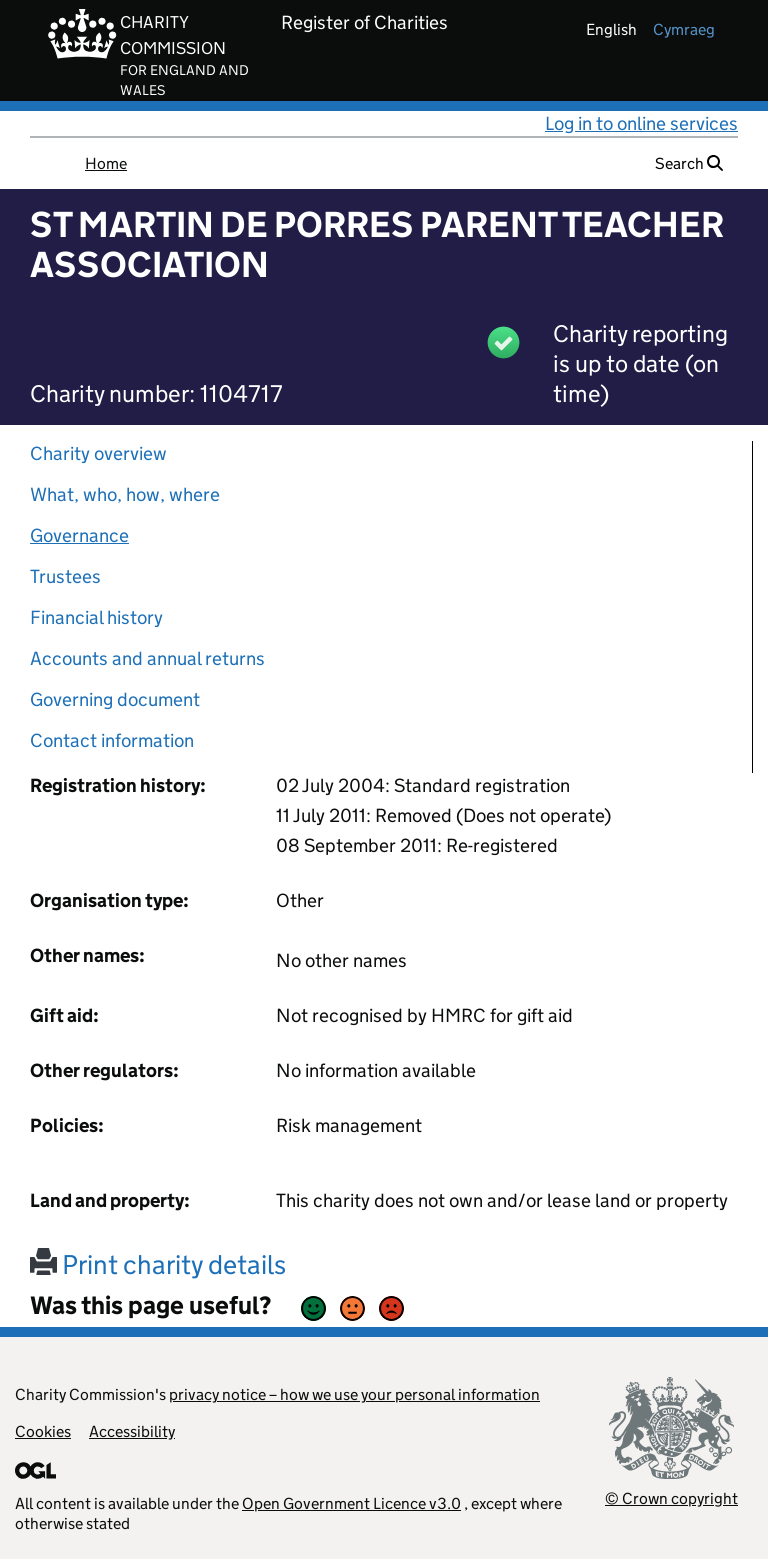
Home (106, 163)
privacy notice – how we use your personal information (354, 1394)
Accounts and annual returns (147, 658)
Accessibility (132, 1431)
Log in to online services (641, 123)
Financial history (96, 617)
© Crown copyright (671, 1498)
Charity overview (98, 453)
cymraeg (684, 29)
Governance (79, 535)
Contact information (112, 740)
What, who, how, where (125, 494)
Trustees (65, 576)
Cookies (43, 1431)
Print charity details (158, 1264)
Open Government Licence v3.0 (351, 1503)
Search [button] (689, 163)
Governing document (115, 699)
